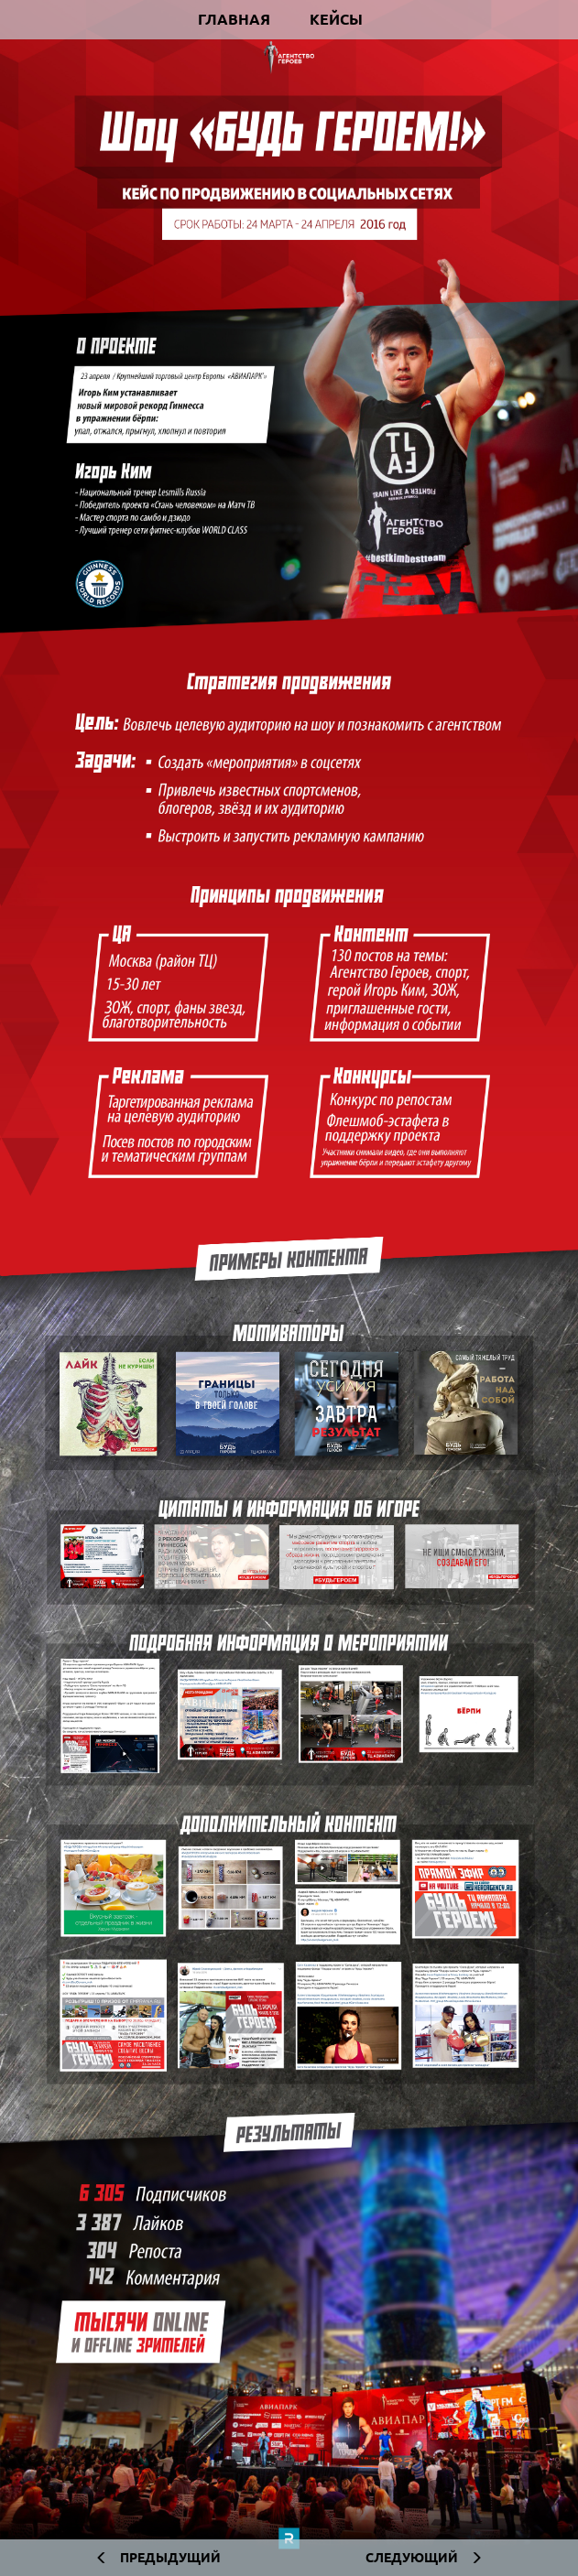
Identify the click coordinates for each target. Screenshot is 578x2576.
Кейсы (336, 19)
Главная (234, 19)
